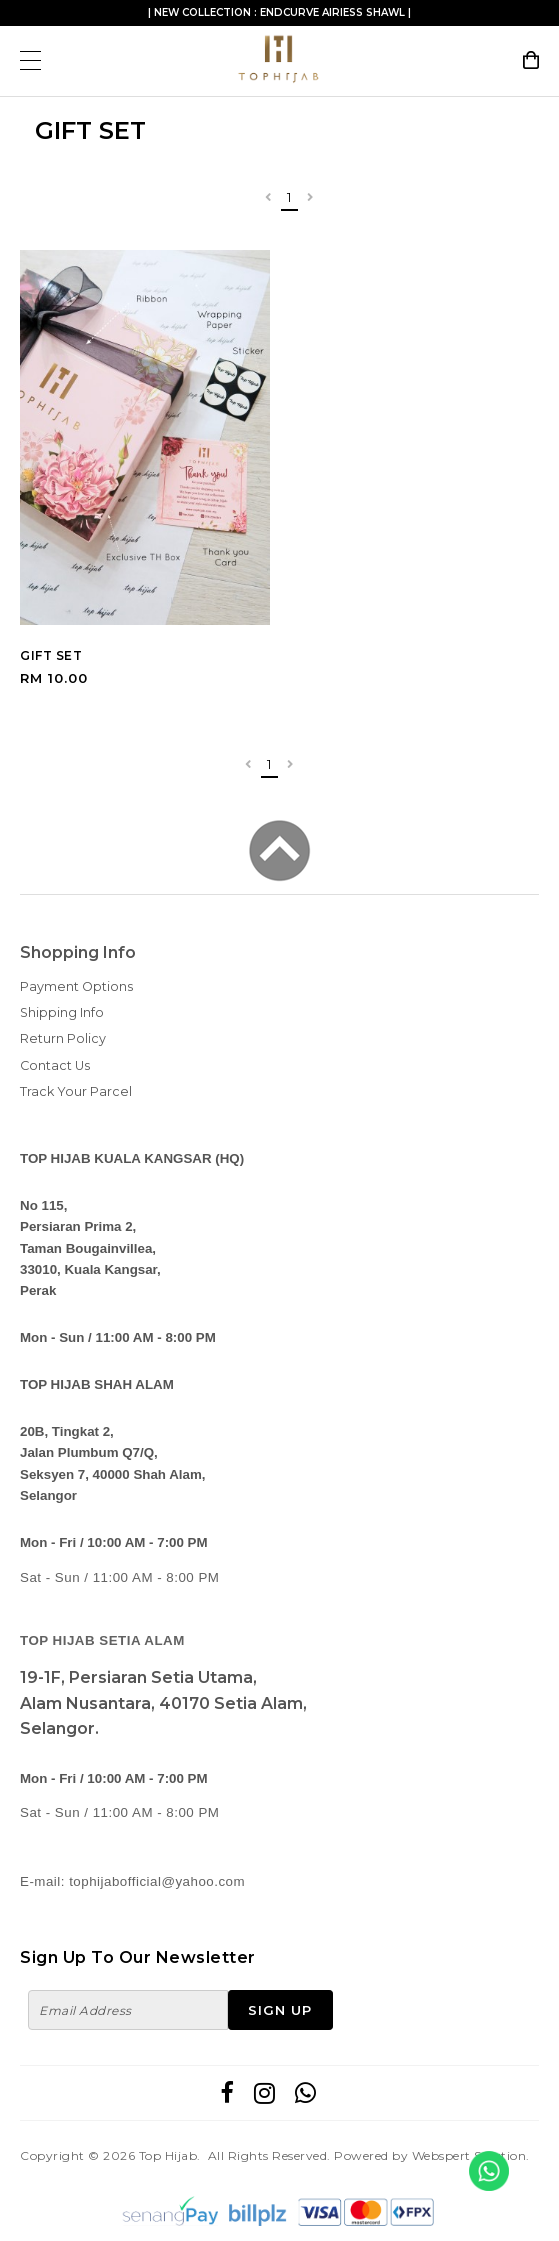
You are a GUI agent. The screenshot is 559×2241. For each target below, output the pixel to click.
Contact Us (55, 1065)
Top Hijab (168, 2155)
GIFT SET (51, 655)
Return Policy (63, 1038)
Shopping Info (78, 952)
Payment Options (76, 986)
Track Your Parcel (76, 1091)
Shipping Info (62, 1012)
